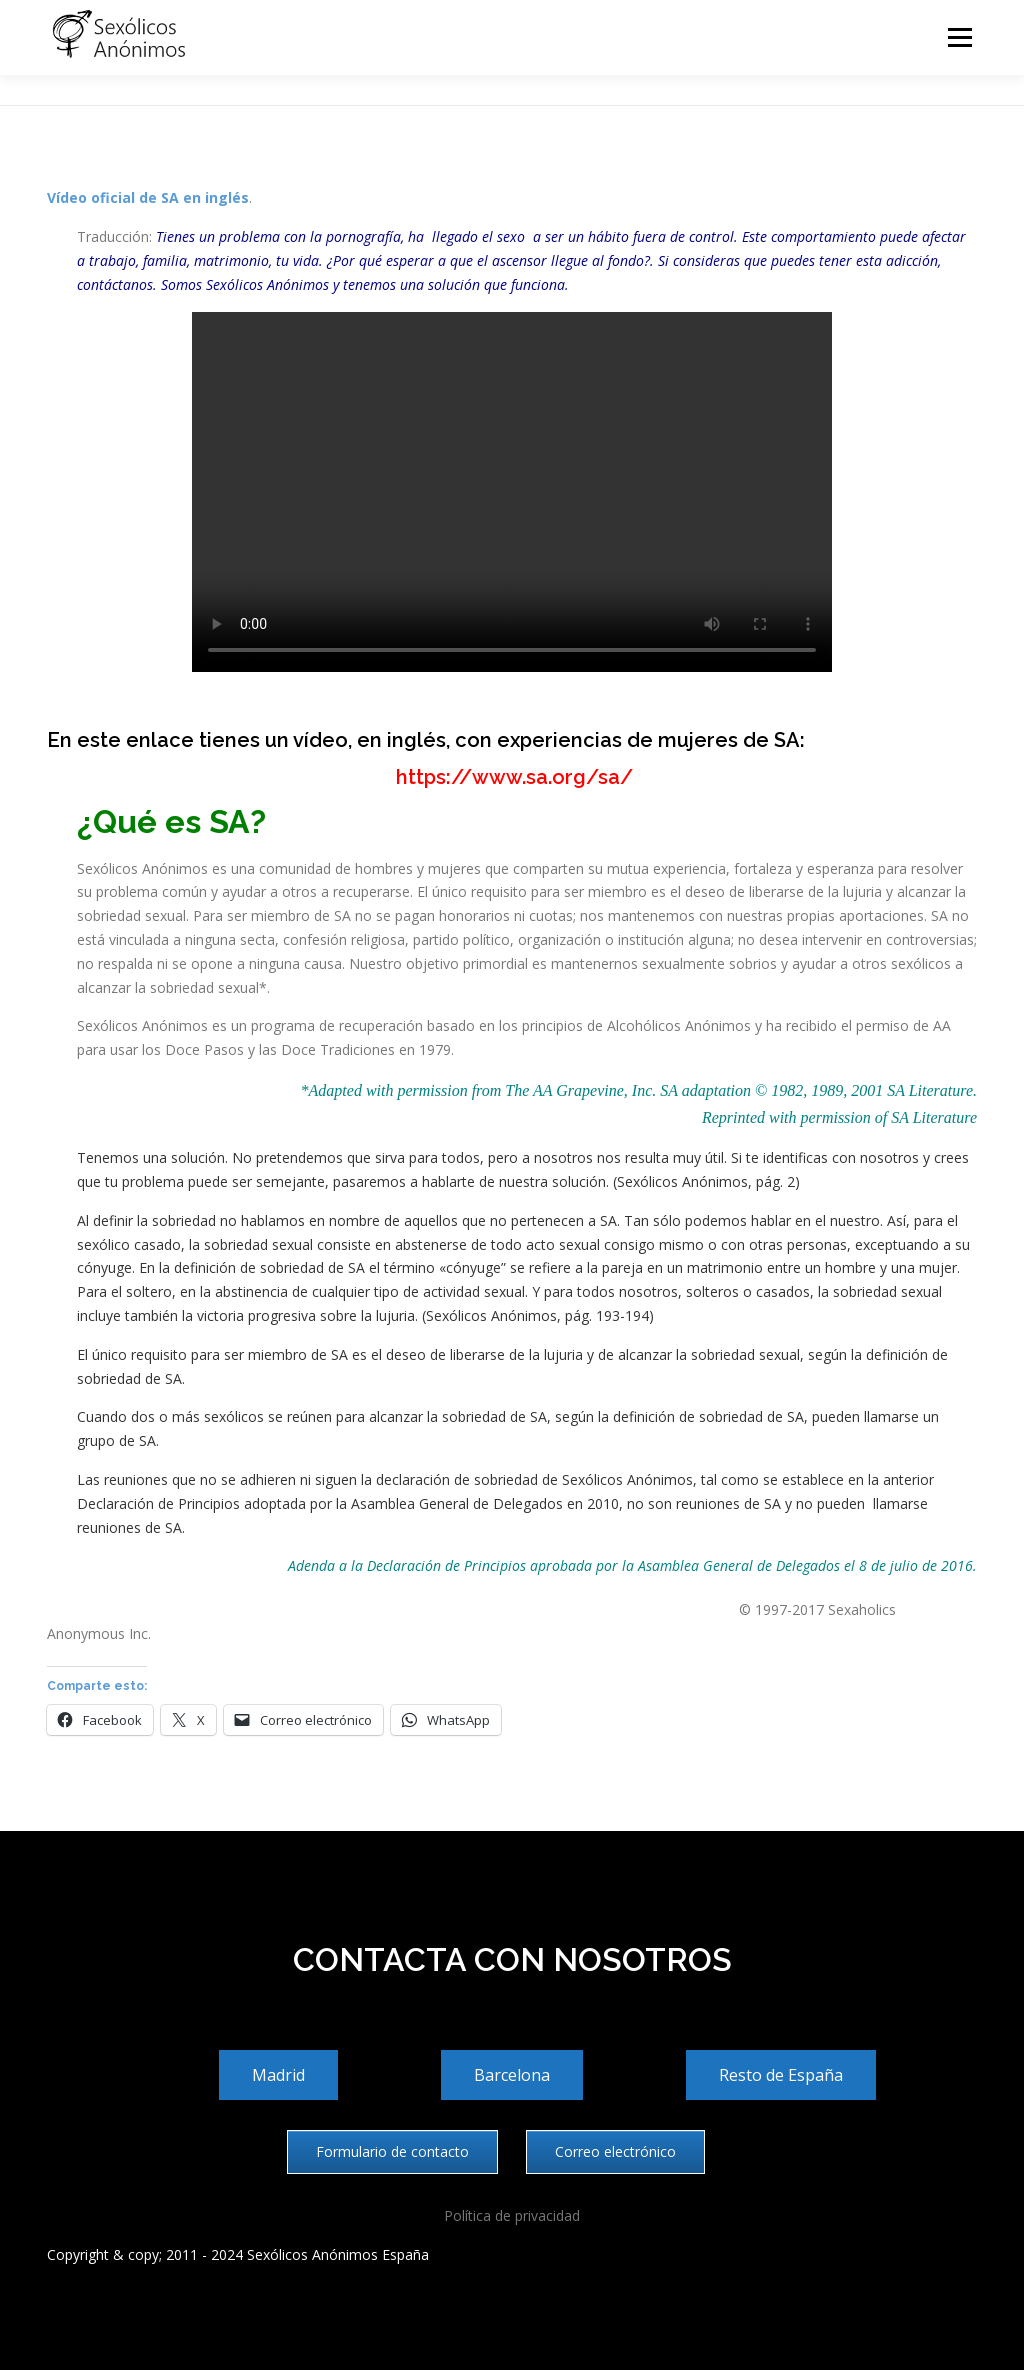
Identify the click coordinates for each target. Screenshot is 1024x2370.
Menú (959, 37)
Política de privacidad (512, 2215)
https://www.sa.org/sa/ (512, 777)
